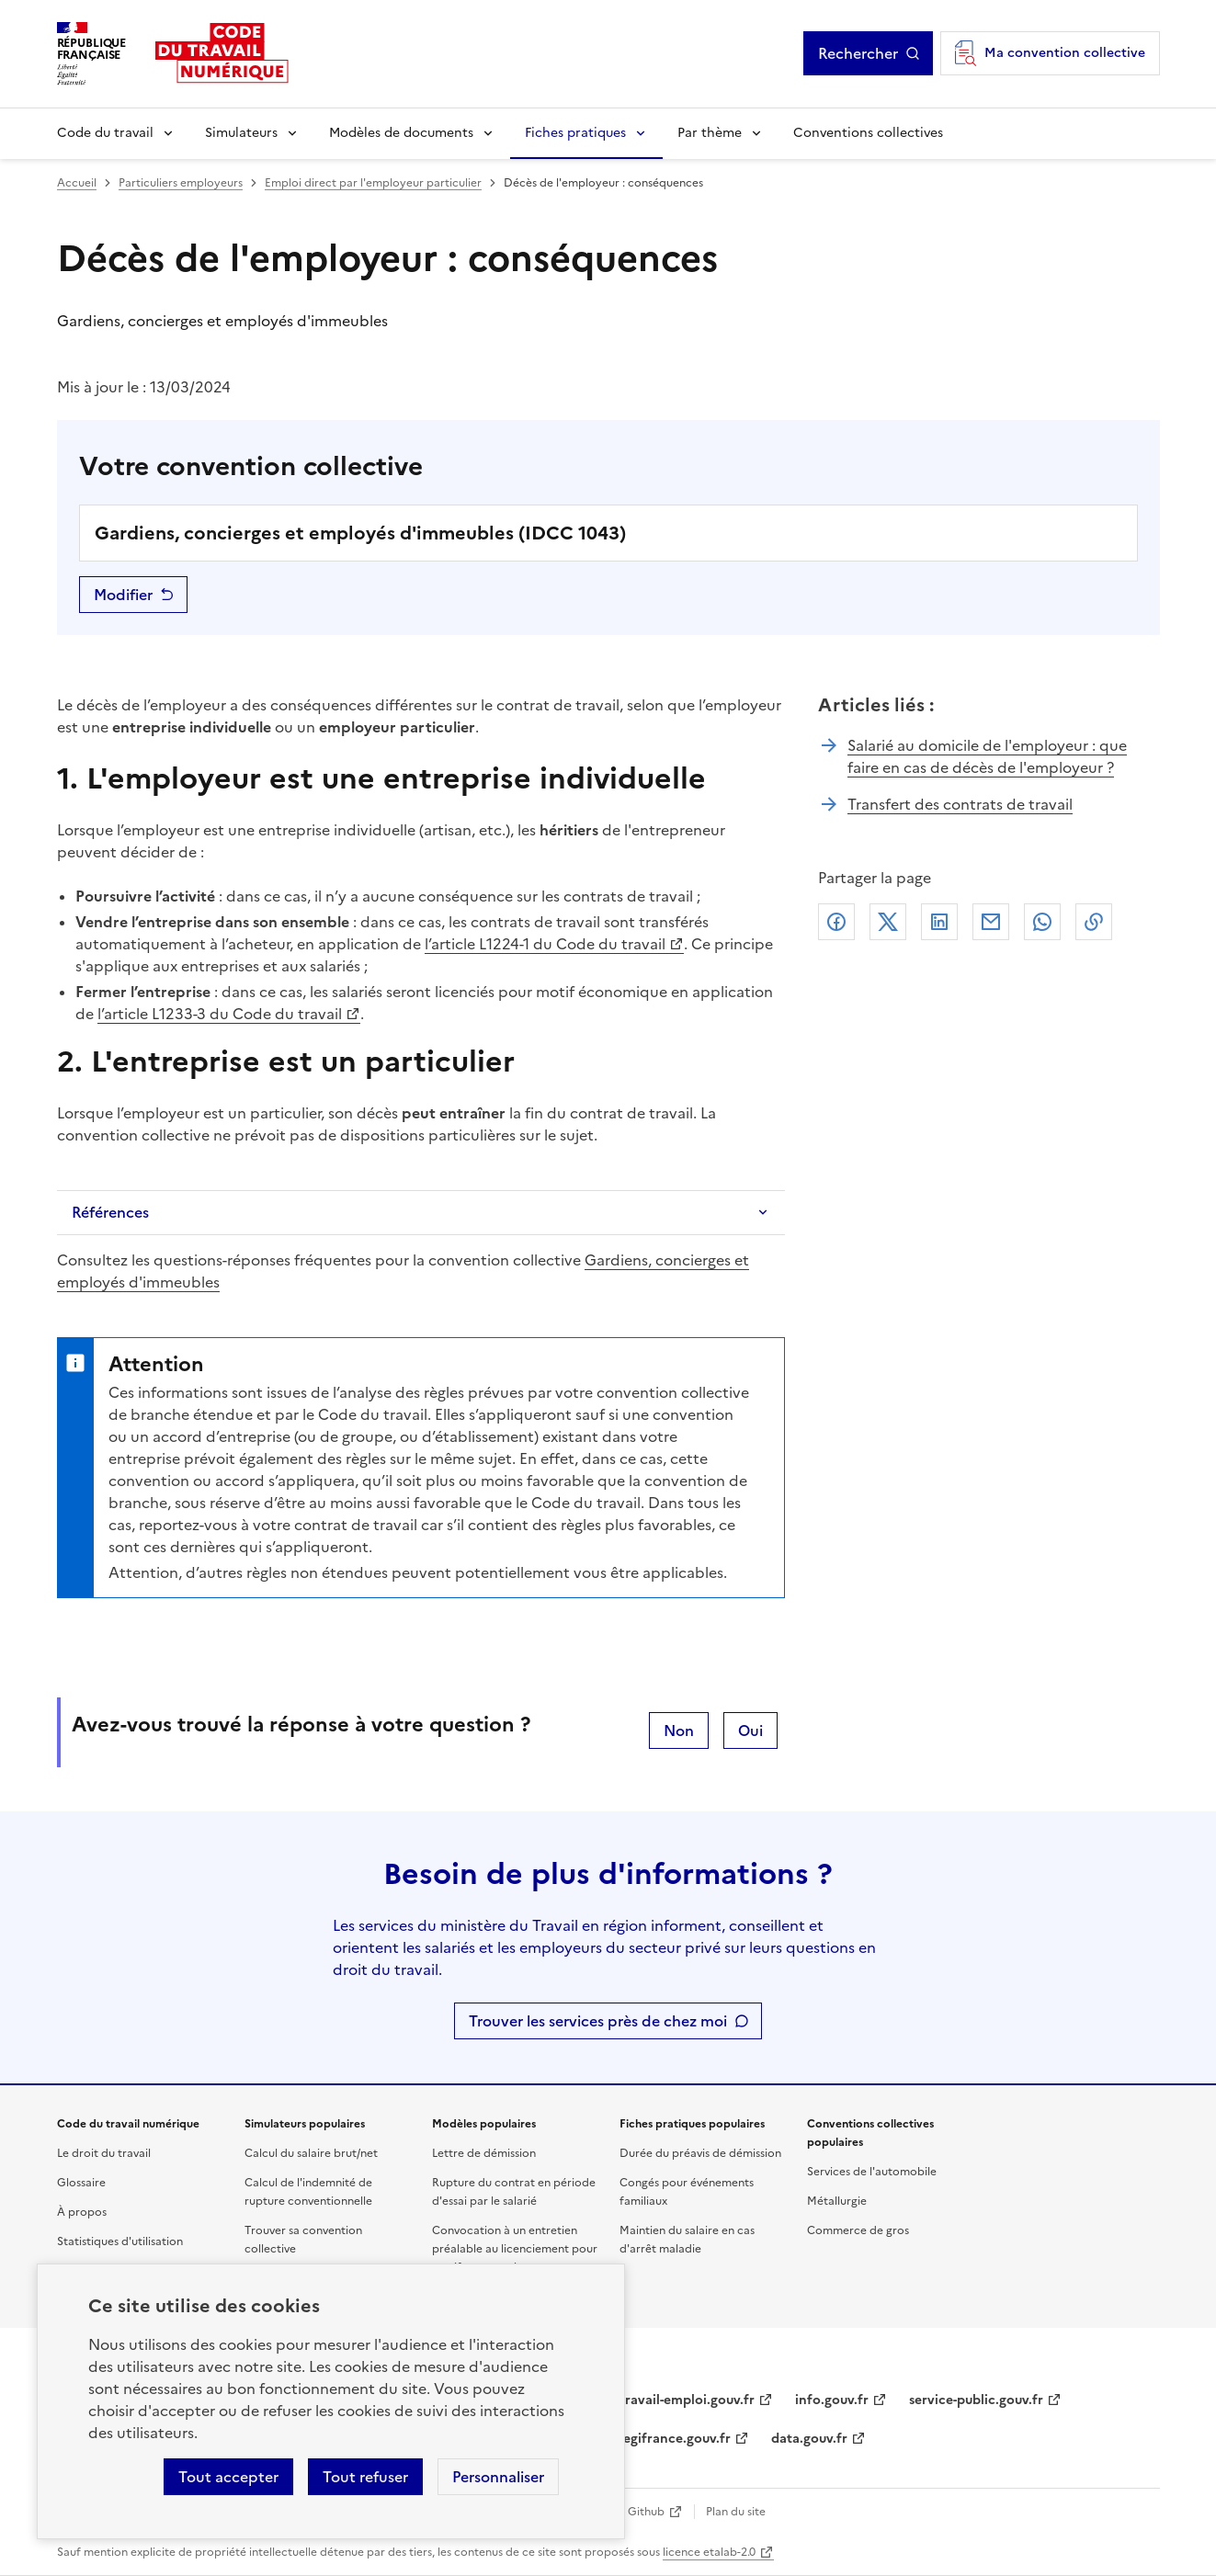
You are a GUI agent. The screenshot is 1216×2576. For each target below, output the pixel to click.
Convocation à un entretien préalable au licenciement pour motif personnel (514, 2248)
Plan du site (736, 2511)
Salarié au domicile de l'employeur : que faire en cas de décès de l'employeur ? (987, 756)
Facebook (836, 921)
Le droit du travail (104, 2153)
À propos (82, 2212)
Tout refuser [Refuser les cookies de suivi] (365, 2477)
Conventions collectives (868, 132)
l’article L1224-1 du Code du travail (545, 944)
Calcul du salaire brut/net (311, 2153)
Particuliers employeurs (181, 183)
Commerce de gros (858, 2230)
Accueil (77, 183)
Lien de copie (1093, 921)
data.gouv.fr (809, 2438)
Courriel (990, 921)
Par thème (709, 132)
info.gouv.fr (832, 2400)
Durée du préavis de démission (700, 2153)
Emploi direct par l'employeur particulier (373, 183)
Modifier (123, 595)
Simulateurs (241, 132)
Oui (750, 1730)
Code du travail (105, 132)
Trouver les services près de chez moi (598, 2021)
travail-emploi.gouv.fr (687, 2400)
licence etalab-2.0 (709, 2552)
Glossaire (81, 2182)
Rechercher (858, 53)
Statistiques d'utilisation (120, 2241)
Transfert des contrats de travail (960, 804)
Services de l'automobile (872, 2171)
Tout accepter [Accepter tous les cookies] (228, 2477)
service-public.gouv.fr (976, 2400)
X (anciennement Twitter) (887, 921)
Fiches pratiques (575, 132)
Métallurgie (837, 2201)
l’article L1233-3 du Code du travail (219, 1014)
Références (110, 1212)
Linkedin (939, 921)
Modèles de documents (401, 132)
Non (679, 1730)
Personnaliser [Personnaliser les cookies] (498, 2477)
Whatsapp (1042, 921)
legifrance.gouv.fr (675, 2438)
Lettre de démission (484, 2153)
